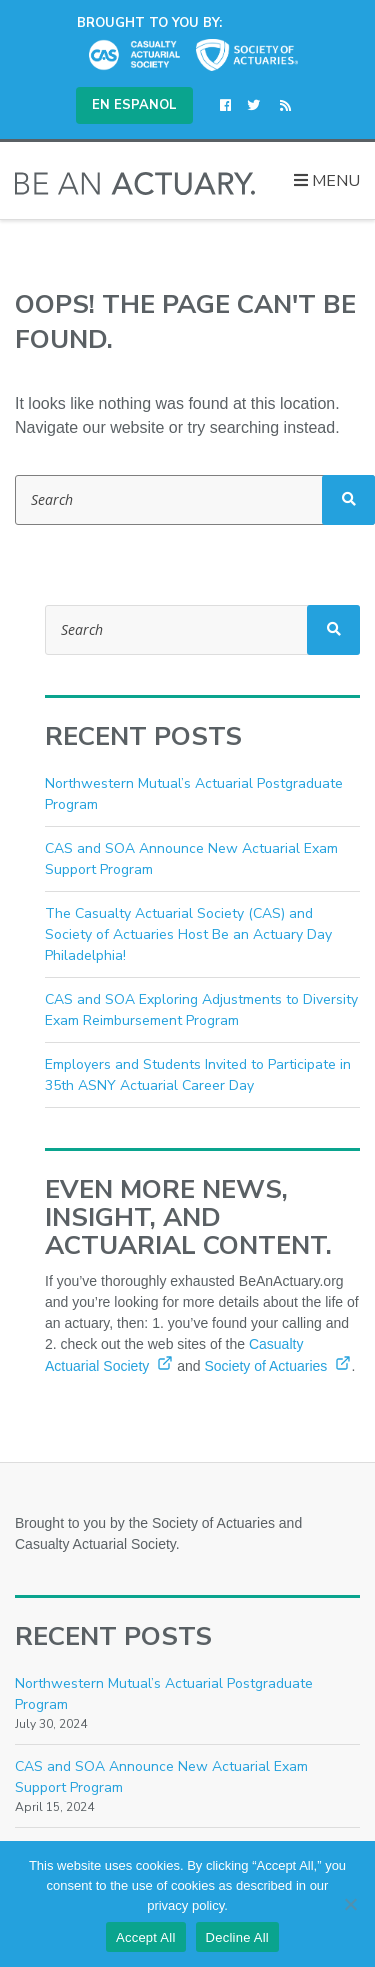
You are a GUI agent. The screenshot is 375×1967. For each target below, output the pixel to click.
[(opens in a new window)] (230, 106)
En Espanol (134, 105)
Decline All (237, 1937)
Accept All (146, 1937)
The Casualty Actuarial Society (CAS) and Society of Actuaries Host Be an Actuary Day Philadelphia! (188, 934)
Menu (327, 181)
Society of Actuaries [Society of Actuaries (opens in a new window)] (277, 1366)
